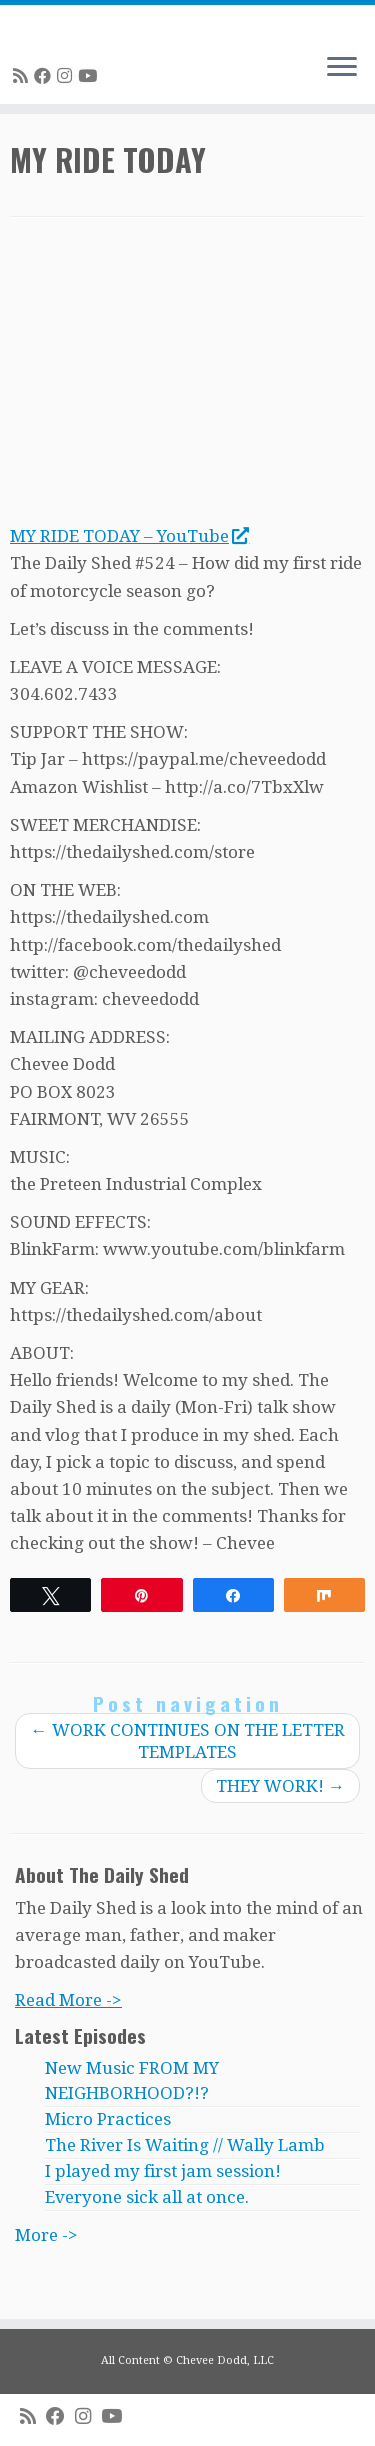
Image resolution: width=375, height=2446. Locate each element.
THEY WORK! (280, 1786)
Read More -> (68, 2000)
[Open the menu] (342, 68)
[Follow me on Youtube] (90, 76)
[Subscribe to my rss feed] (23, 76)
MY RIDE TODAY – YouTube (129, 536)
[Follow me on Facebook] (45, 76)
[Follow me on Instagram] (67, 76)
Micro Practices (108, 2119)
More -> (46, 2235)
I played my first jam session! (163, 2171)
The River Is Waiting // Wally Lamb (185, 2145)
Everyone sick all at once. (147, 2197)
